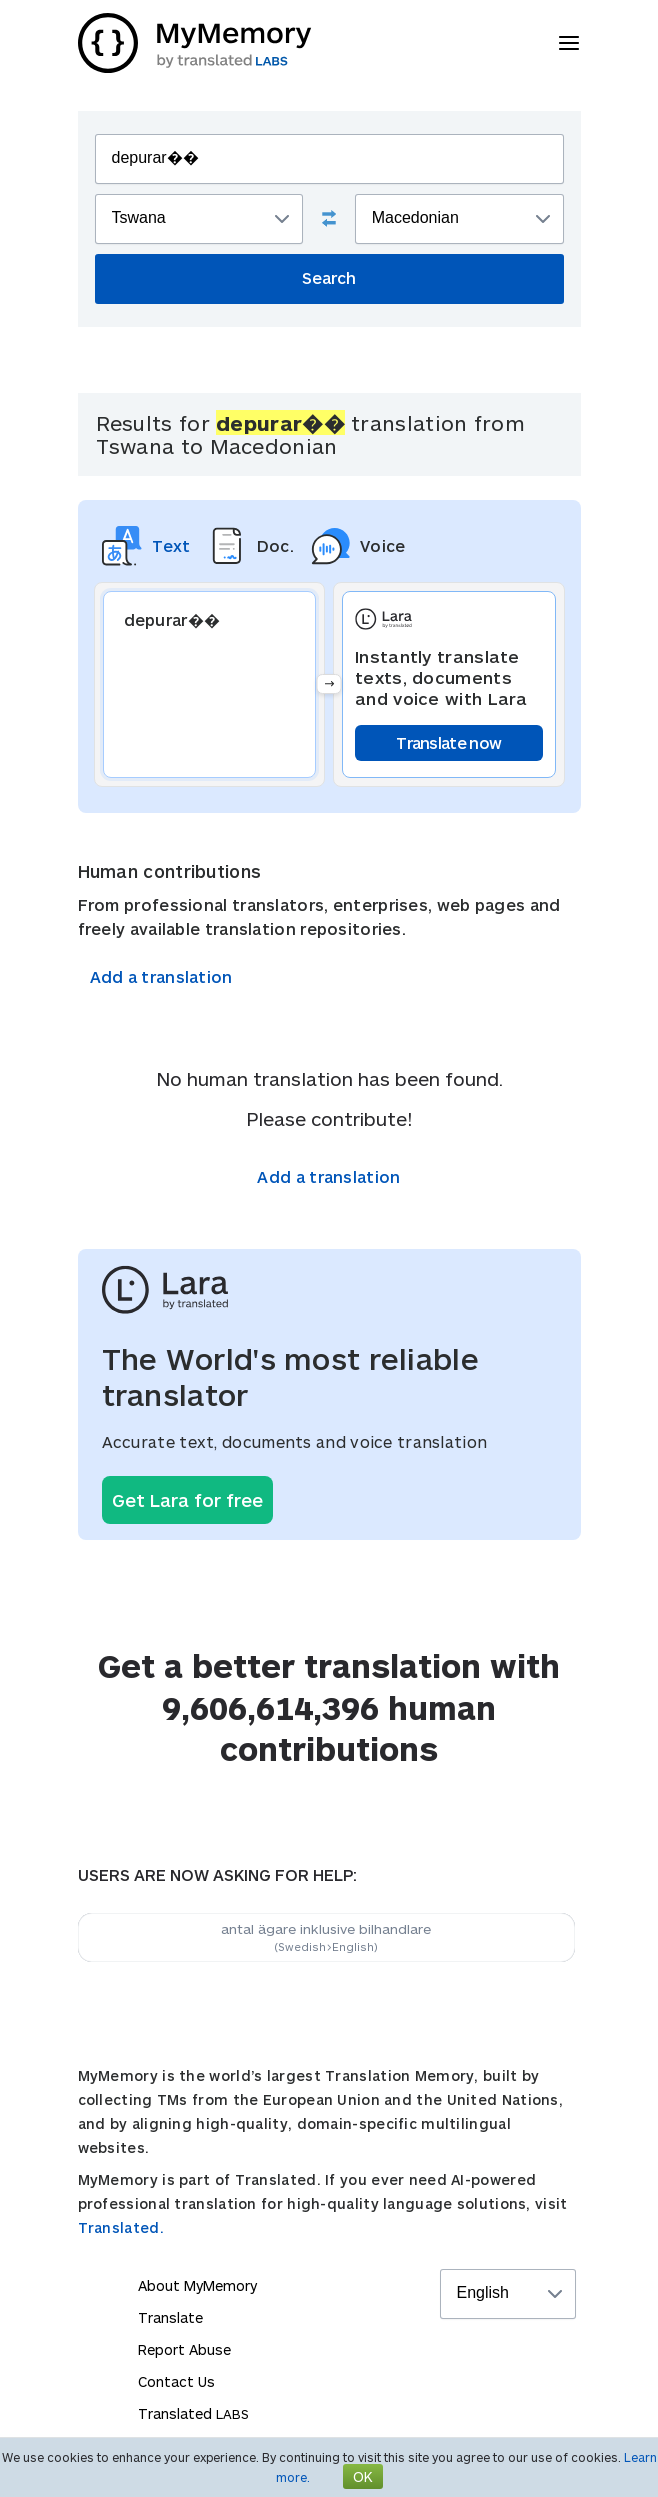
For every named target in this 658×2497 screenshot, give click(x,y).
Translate (170, 2317)
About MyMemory (197, 2285)
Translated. (121, 2227)
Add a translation (161, 976)
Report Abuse (184, 2349)
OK (363, 2476)
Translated (193, 2413)
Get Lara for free (187, 1500)
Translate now (448, 742)
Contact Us (176, 2381)
